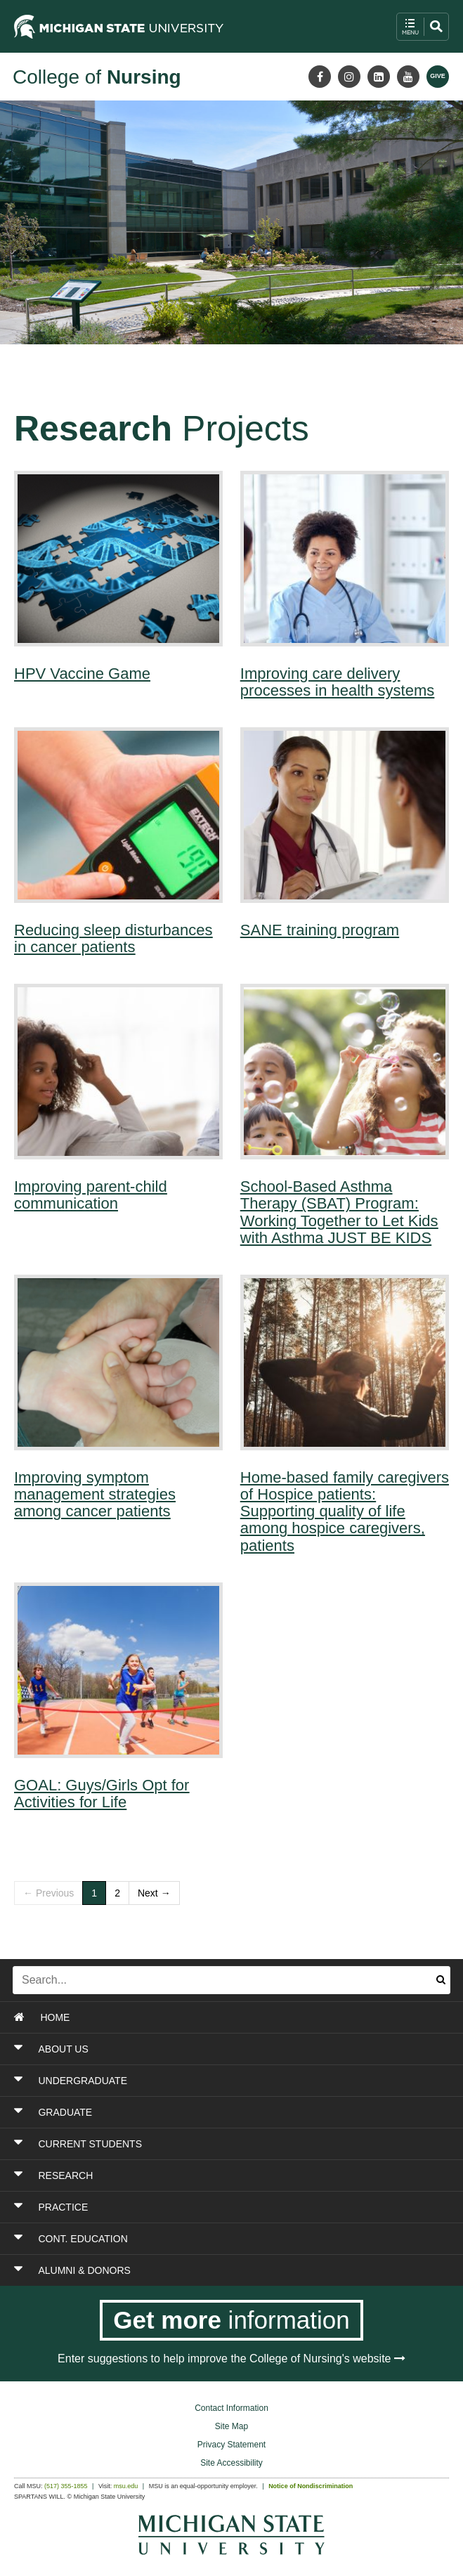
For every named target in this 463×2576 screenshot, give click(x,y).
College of (97, 77)
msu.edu (126, 2486)
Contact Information (231, 2408)
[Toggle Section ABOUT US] (193, 2049)
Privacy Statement (231, 2445)
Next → (154, 1893)
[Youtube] (408, 76)
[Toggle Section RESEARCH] (193, 2175)
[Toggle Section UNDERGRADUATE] (193, 2080)
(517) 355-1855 (66, 2486)
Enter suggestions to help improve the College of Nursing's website (231, 2358)
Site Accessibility (231, 2463)
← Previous (48, 1893)
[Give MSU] (437, 76)
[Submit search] (441, 1980)
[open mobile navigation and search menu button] (422, 27)
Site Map (231, 2426)
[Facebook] (319, 76)
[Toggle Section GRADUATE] (193, 2112)
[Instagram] (349, 76)
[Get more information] (231, 2320)
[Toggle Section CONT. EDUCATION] (193, 2238)
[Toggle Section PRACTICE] (193, 2207)
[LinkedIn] (378, 76)
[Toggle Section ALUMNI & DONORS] (193, 2270)
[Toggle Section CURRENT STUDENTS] (193, 2143)
